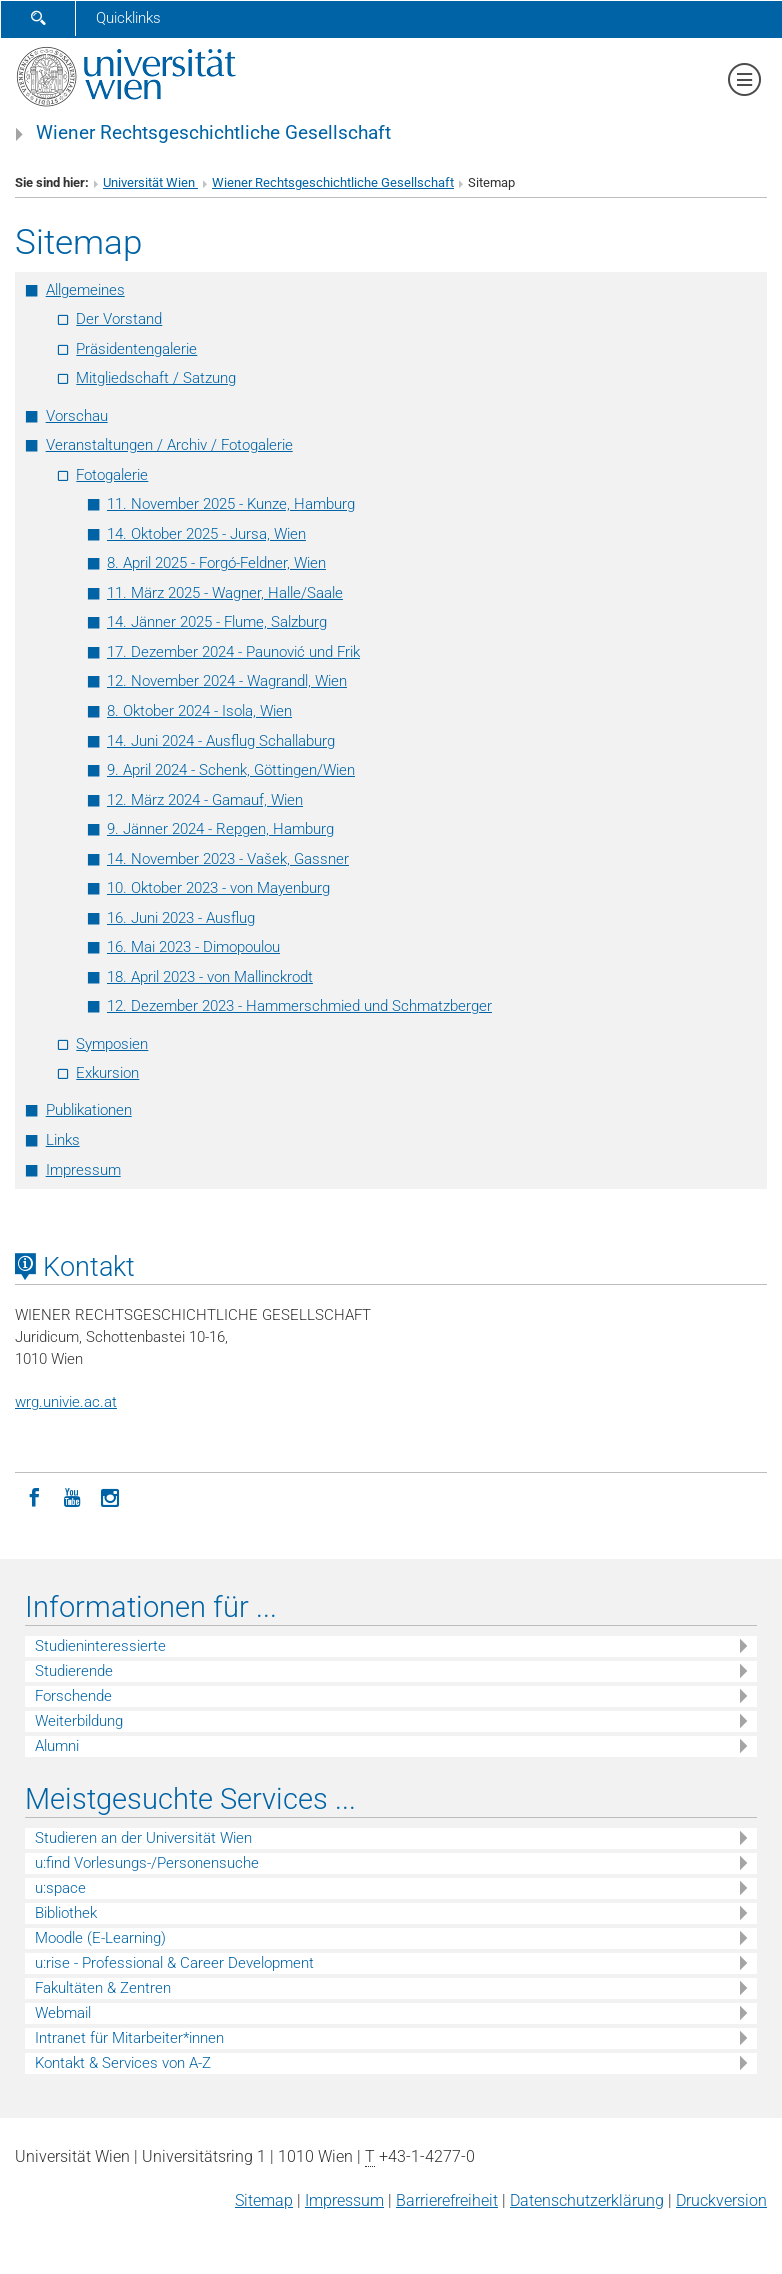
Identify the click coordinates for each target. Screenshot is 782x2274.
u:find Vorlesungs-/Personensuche (147, 1863)
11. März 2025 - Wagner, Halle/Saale (225, 593)
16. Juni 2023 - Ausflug (181, 918)
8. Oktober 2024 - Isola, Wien (199, 711)
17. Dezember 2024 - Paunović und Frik (233, 652)
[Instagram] (110, 1496)
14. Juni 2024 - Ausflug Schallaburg (221, 741)
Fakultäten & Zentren (103, 1988)
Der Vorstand (119, 319)
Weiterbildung (79, 1721)
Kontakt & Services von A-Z (123, 2063)
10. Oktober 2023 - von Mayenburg (218, 888)
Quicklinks (128, 18)
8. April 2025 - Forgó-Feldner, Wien (216, 563)
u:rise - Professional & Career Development (174, 1963)
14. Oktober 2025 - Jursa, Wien (206, 534)
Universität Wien (150, 182)
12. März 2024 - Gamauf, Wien (205, 800)
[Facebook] (34, 1496)
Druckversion (721, 2200)
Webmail (63, 2013)
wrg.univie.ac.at (66, 1402)
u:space (60, 1888)
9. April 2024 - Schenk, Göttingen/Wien (231, 770)
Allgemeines (85, 290)
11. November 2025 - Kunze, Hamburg (231, 504)
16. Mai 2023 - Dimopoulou (193, 947)
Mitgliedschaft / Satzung (156, 378)
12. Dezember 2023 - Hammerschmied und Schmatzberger (299, 1006)
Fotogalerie (112, 475)
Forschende (73, 1696)
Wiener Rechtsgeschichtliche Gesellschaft (213, 133)
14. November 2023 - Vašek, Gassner (228, 859)
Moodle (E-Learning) (100, 1938)
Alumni (57, 1746)
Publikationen (89, 1110)
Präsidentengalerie (136, 349)
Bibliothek (66, 1913)
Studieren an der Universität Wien (143, 1838)
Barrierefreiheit (447, 2200)
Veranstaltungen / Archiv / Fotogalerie (169, 445)
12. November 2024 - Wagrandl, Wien (227, 681)
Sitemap (264, 2200)
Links (63, 1140)
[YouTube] (72, 1496)
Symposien (112, 1044)
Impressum (83, 1170)
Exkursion (107, 1073)
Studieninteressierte (100, 1646)
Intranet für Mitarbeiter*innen (129, 2038)
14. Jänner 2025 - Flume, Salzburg (217, 622)
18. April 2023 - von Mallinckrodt (210, 977)
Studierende (74, 1671)
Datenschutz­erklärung (587, 2200)
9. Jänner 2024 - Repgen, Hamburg (220, 829)
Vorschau (77, 416)
